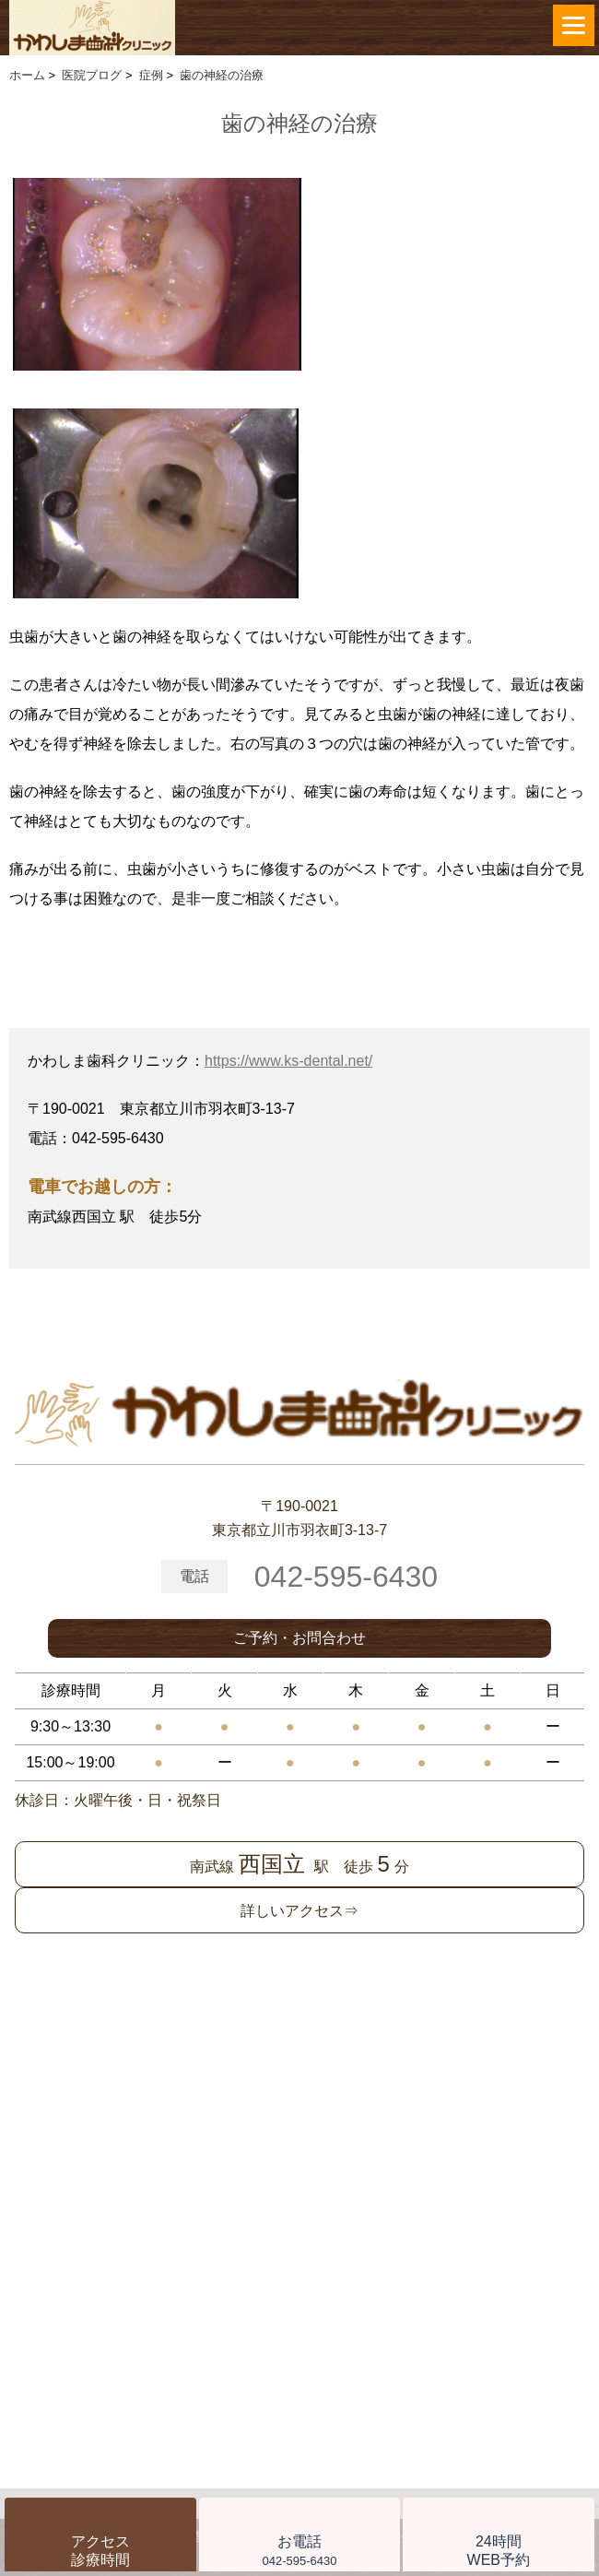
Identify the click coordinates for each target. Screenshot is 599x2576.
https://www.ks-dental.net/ (288, 1061)
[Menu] (573, 25)
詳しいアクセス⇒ (299, 1911)
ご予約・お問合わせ (299, 1638)
